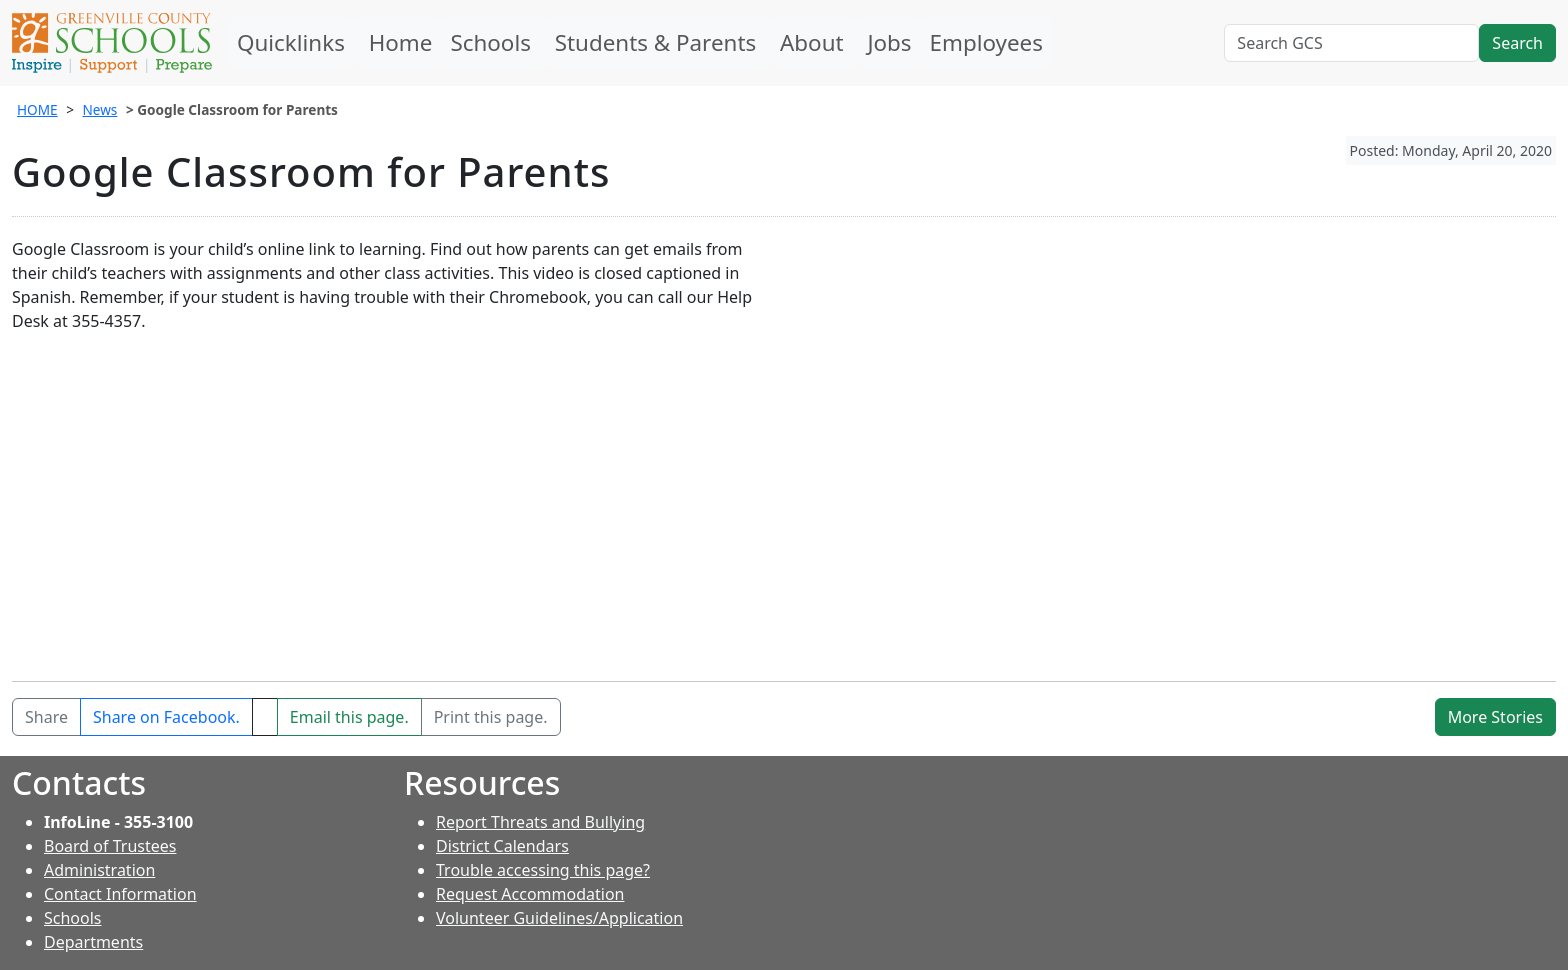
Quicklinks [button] (291, 42)
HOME (37, 109)
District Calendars (502, 846)
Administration (99, 870)
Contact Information (120, 894)
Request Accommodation (530, 894)
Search (1517, 43)
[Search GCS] (1351, 43)
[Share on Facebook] (166, 717)
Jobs (889, 42)
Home (398, 42)
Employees (986, 42)
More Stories (1495, 717)
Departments (93, 942)
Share (46, 717)
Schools (493, 42)
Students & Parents (658, 42)
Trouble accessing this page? (543, 870)
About (814, 42)
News (99, 109)
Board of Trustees (110, 846)
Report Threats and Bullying (540, 822)
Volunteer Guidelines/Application (559, 918)
